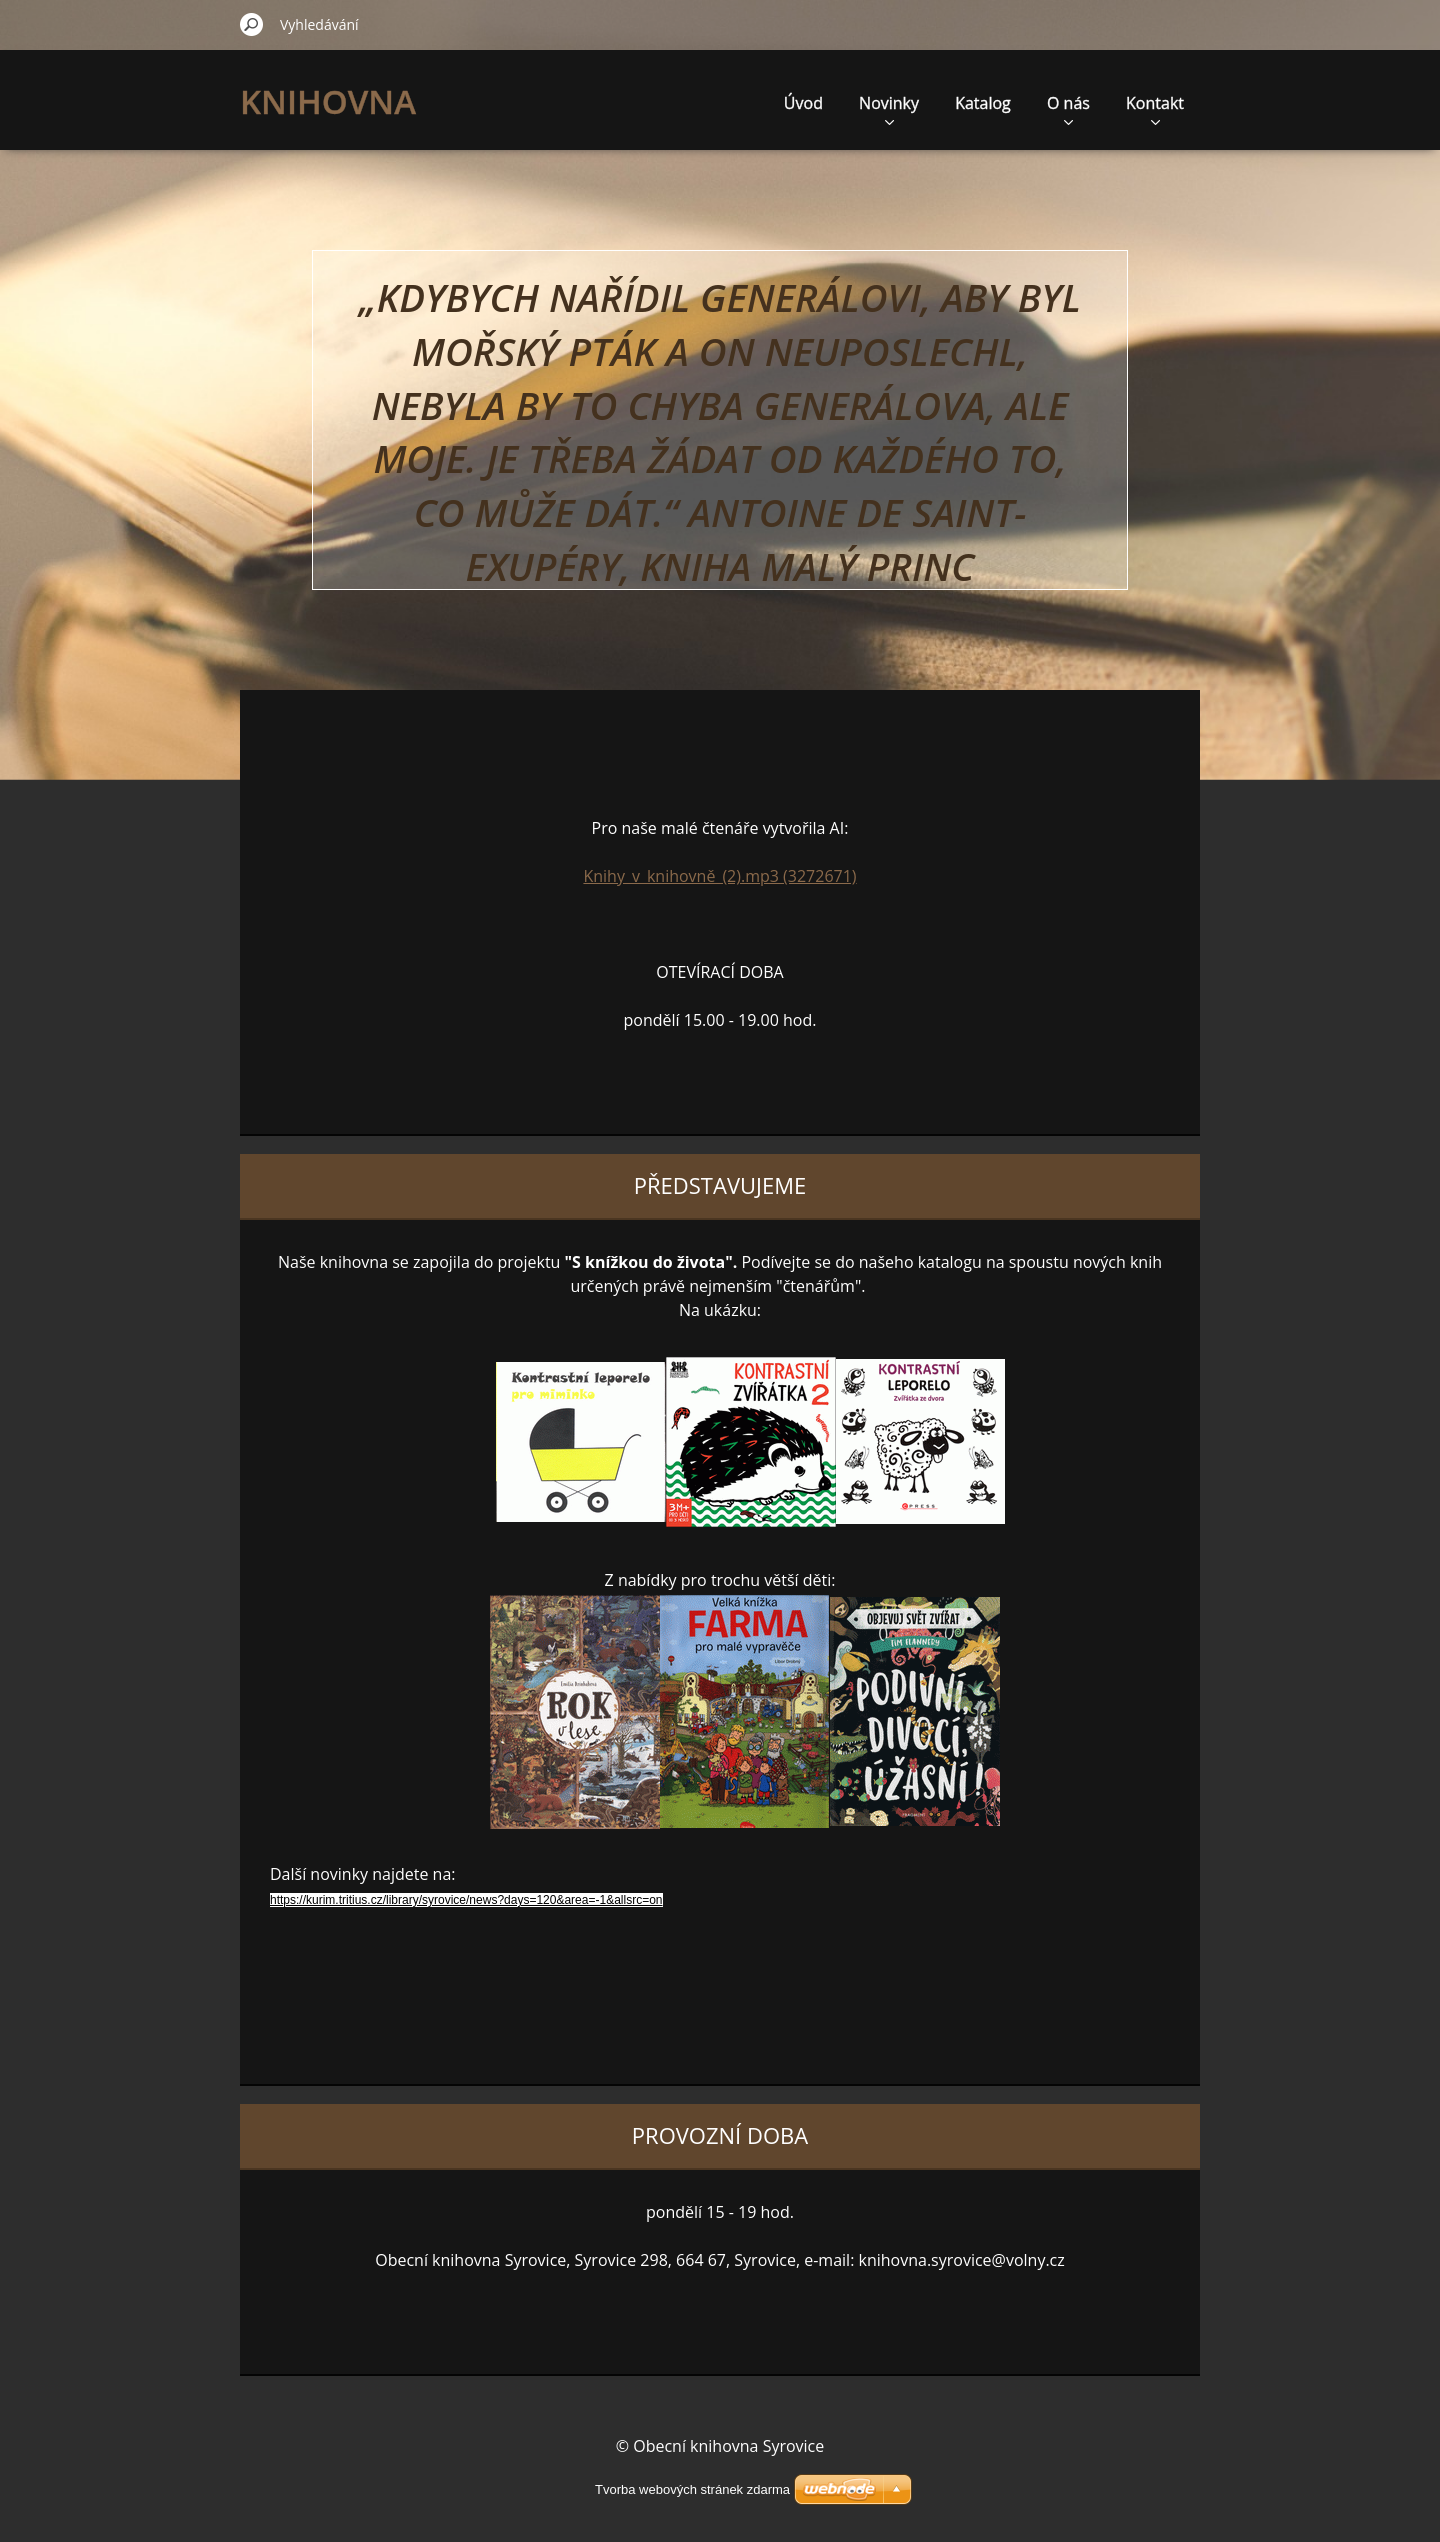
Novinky (889, 108)
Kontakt (1155, 108)
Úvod (803, 103)
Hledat (252, 24)
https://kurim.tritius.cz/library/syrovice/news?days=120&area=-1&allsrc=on (466, 1900)
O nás (1068, 108)
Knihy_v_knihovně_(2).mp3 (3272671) (719, 876)
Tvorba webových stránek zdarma (692, 2489)
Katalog (983, 103)
